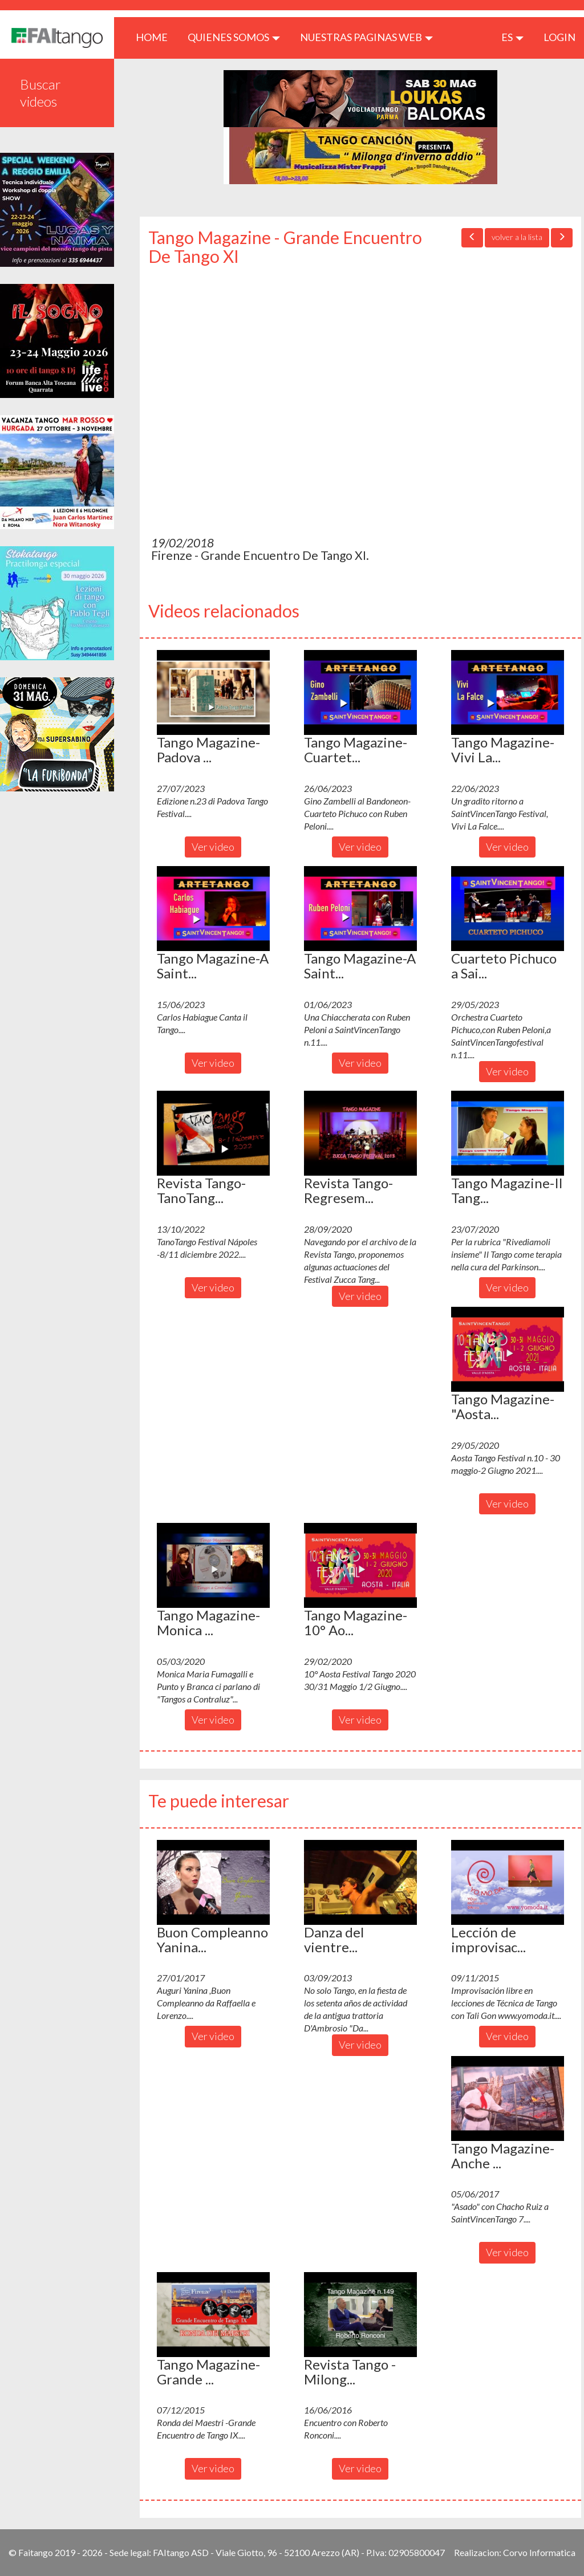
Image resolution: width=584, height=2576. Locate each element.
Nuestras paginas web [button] (366, 37)
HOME (156, 36)
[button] (213, 692)
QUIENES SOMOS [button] (234, 37)
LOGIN (559, 37)
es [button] (512, 37)
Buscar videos (40, 92)
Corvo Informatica (539, 2552)
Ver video (213, 846)
